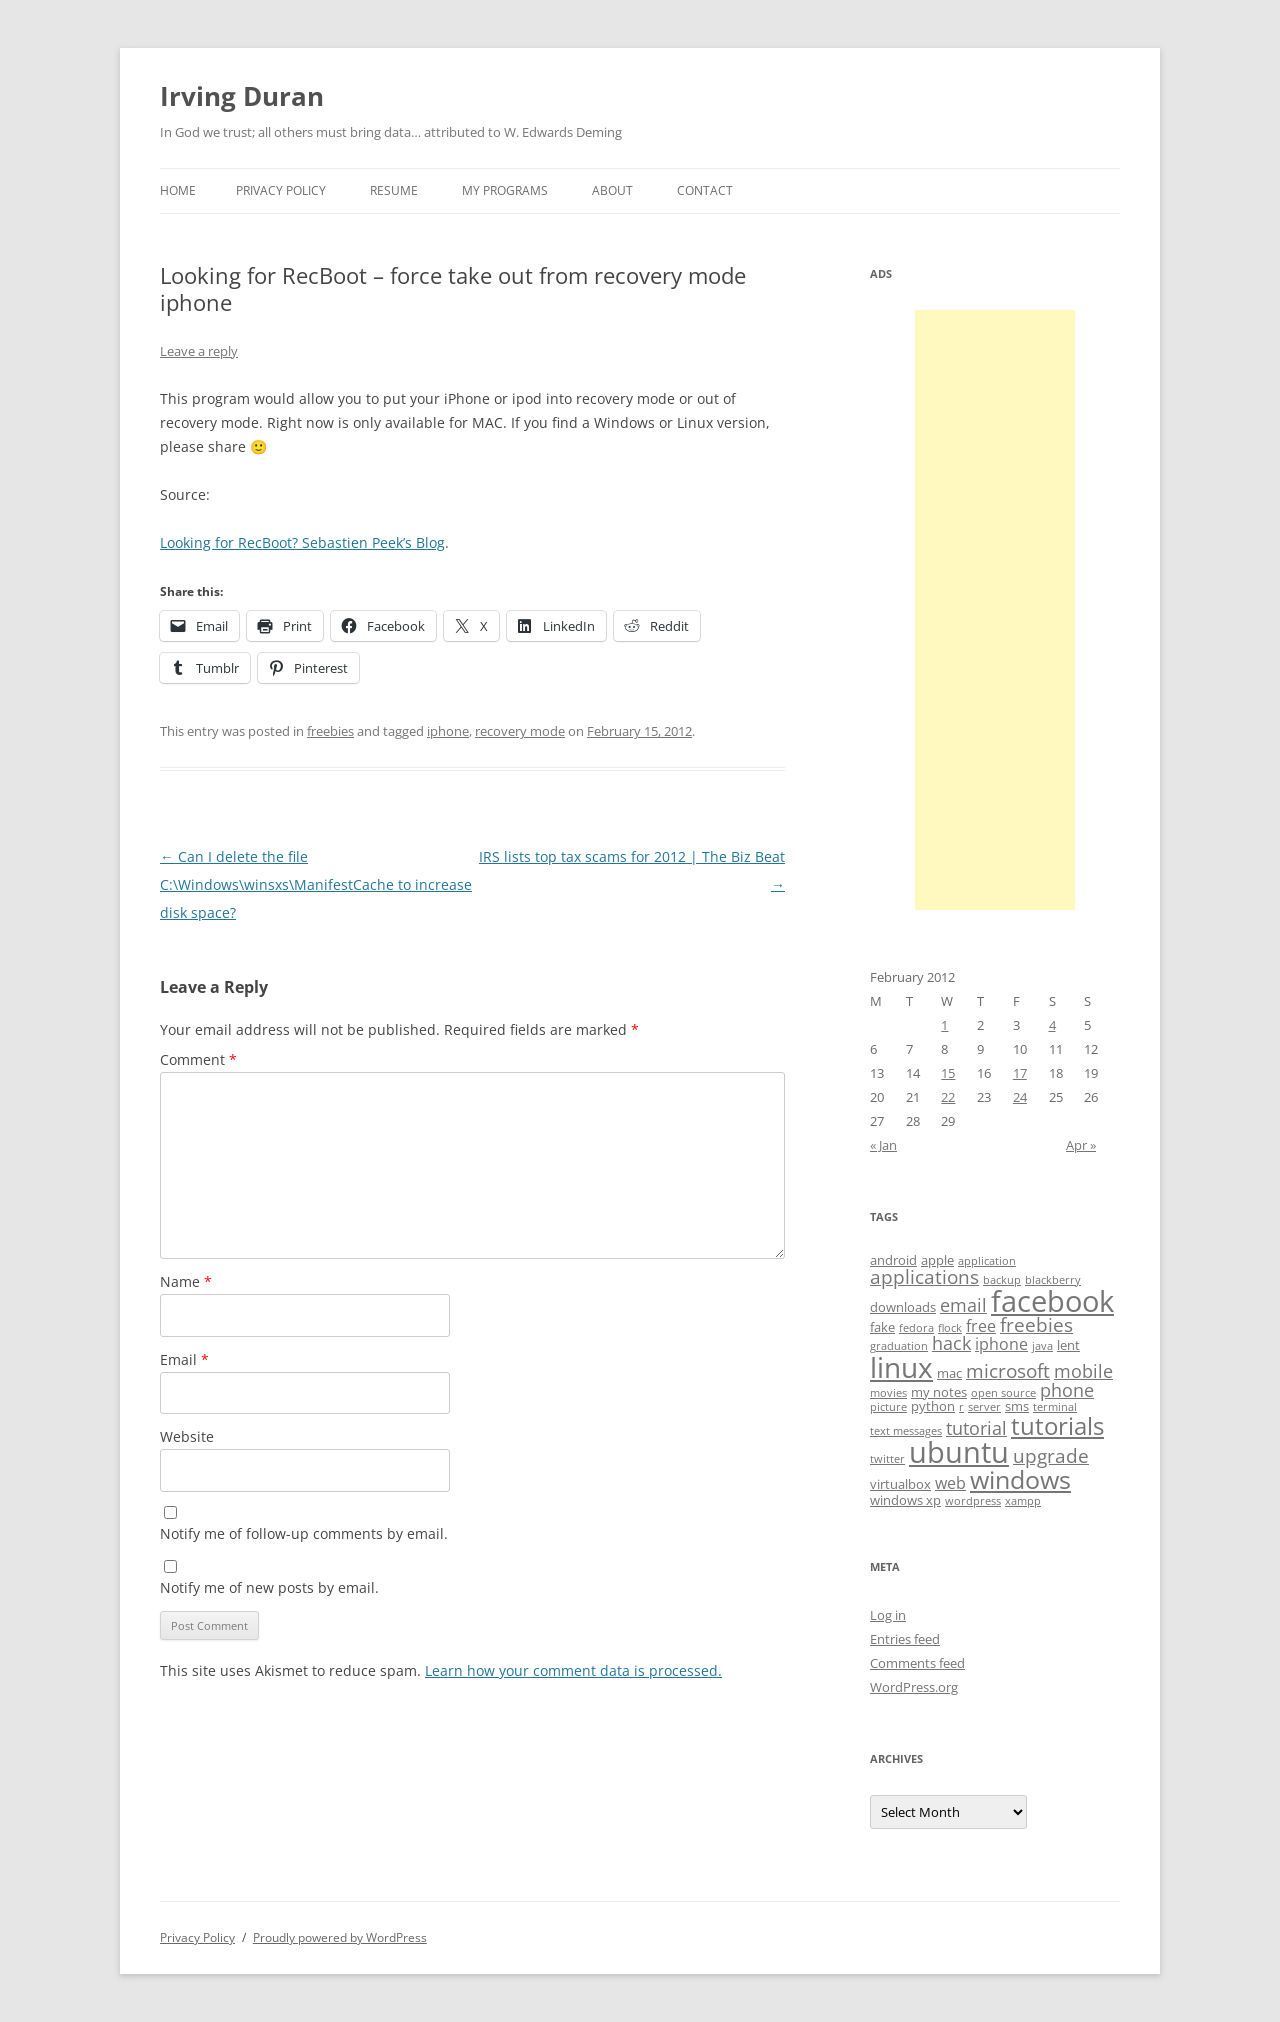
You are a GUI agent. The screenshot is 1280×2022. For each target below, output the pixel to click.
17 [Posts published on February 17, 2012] (1020, 1073)
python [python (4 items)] (933, 1406)
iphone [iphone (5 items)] (1001, 1344)
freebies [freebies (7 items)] (1036, 1325)
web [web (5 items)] (950, 1483)
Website (187, 1436)
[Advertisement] (995, 610)
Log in (888, 1615)
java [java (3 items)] (1042, 1346)
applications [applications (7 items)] (924, 1277)
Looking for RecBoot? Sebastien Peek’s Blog (302, 542)
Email (184, 1359)
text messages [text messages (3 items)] (906, 1431)
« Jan (883, 1145)
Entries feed (905, 1639)
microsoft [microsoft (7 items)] (1008, 1371)
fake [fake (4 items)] (882, 1327)
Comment (198, 1059)
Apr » (1081, 1145)
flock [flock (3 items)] (950, 1328)
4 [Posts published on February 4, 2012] (1052, 1025)
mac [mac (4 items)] (949, 1373)
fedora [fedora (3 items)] (916, 1328)
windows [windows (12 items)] (1020, 1479)
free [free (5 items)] (981, 1326)
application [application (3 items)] (987, 1261)
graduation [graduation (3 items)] (899, 1346)
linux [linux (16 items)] (901, 1367)
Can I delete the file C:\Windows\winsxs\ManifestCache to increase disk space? (316, 884)
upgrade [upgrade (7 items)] (1051, 1456)
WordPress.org (914, 1687)
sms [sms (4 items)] (1017, 1406)
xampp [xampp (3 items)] (1023, 1501)
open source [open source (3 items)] (1003, 1393)
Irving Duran (242, 96)
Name (186, 1281)
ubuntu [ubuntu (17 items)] (959, 1452)
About (612, 190)
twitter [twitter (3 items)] (887, 1459)
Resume (394, 190)
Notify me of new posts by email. (269, 1587)
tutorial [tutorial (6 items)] (976, 1428)
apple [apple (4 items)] (937, 1260)
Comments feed (917, 1663)
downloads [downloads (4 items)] (903, 1307)
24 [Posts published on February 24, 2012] (1020, 1097)
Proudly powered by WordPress (340, 1937)
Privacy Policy (281, 190)
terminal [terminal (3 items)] (1055, 1407)
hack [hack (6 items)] (951, 1343)
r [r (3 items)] (961, 1407)
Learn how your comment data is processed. (573, 1670)
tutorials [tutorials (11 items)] (1057, 1425)
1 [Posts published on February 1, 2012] (944, 1025)
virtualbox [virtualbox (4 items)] (900, 1484)
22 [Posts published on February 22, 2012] (948, 1097)
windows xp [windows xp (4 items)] (905, 1500)
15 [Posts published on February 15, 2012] (948, 1073)
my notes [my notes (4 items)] (939, 1392)
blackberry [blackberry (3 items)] (1053, 1280)
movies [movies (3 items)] (888, 1393)
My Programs (505, 190)
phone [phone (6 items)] (1067, 1390)
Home (178, 190)
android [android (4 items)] (893, 1260)
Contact (705, 190)
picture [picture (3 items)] (888, 1407)
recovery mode (520, 731)
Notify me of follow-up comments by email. (304, 1533)
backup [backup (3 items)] (1002, 1280)
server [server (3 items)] (984, 1407)
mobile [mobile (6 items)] (1083, 1371)
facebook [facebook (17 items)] (1052, 1301)
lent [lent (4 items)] (1068, 1345)
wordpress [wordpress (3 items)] (973, 1501)
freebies (330, 731)
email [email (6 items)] (963, 1305)
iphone (448, 731)
